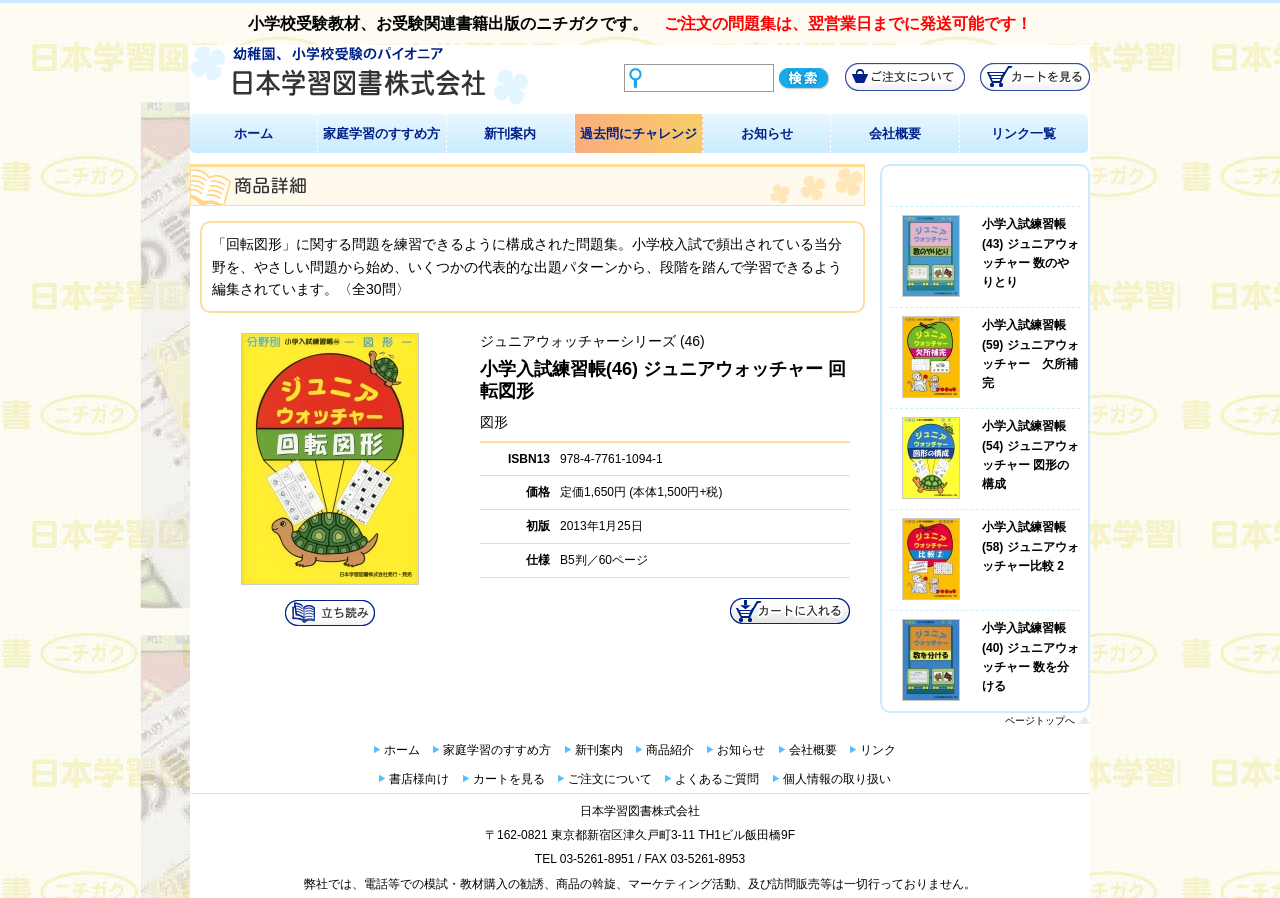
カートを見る (509, 779)
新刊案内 (510, 133)
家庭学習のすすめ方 (381, 133)
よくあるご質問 (717, 779)
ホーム (253, 133)
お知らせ (767, 133)
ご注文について (610, 779)
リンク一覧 (1023, 133)
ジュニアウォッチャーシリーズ (578, 341)
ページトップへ (1040, 720)
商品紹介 (670, 750)
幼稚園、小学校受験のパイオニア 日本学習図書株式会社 (359, 75)
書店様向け (419, 779)
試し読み (330, 613)
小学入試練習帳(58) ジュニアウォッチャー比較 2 (1030, 546)
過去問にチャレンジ (638, 133)
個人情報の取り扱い (837, 779)
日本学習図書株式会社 (640, 811)
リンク (878, 750)
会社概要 (895, 133)
